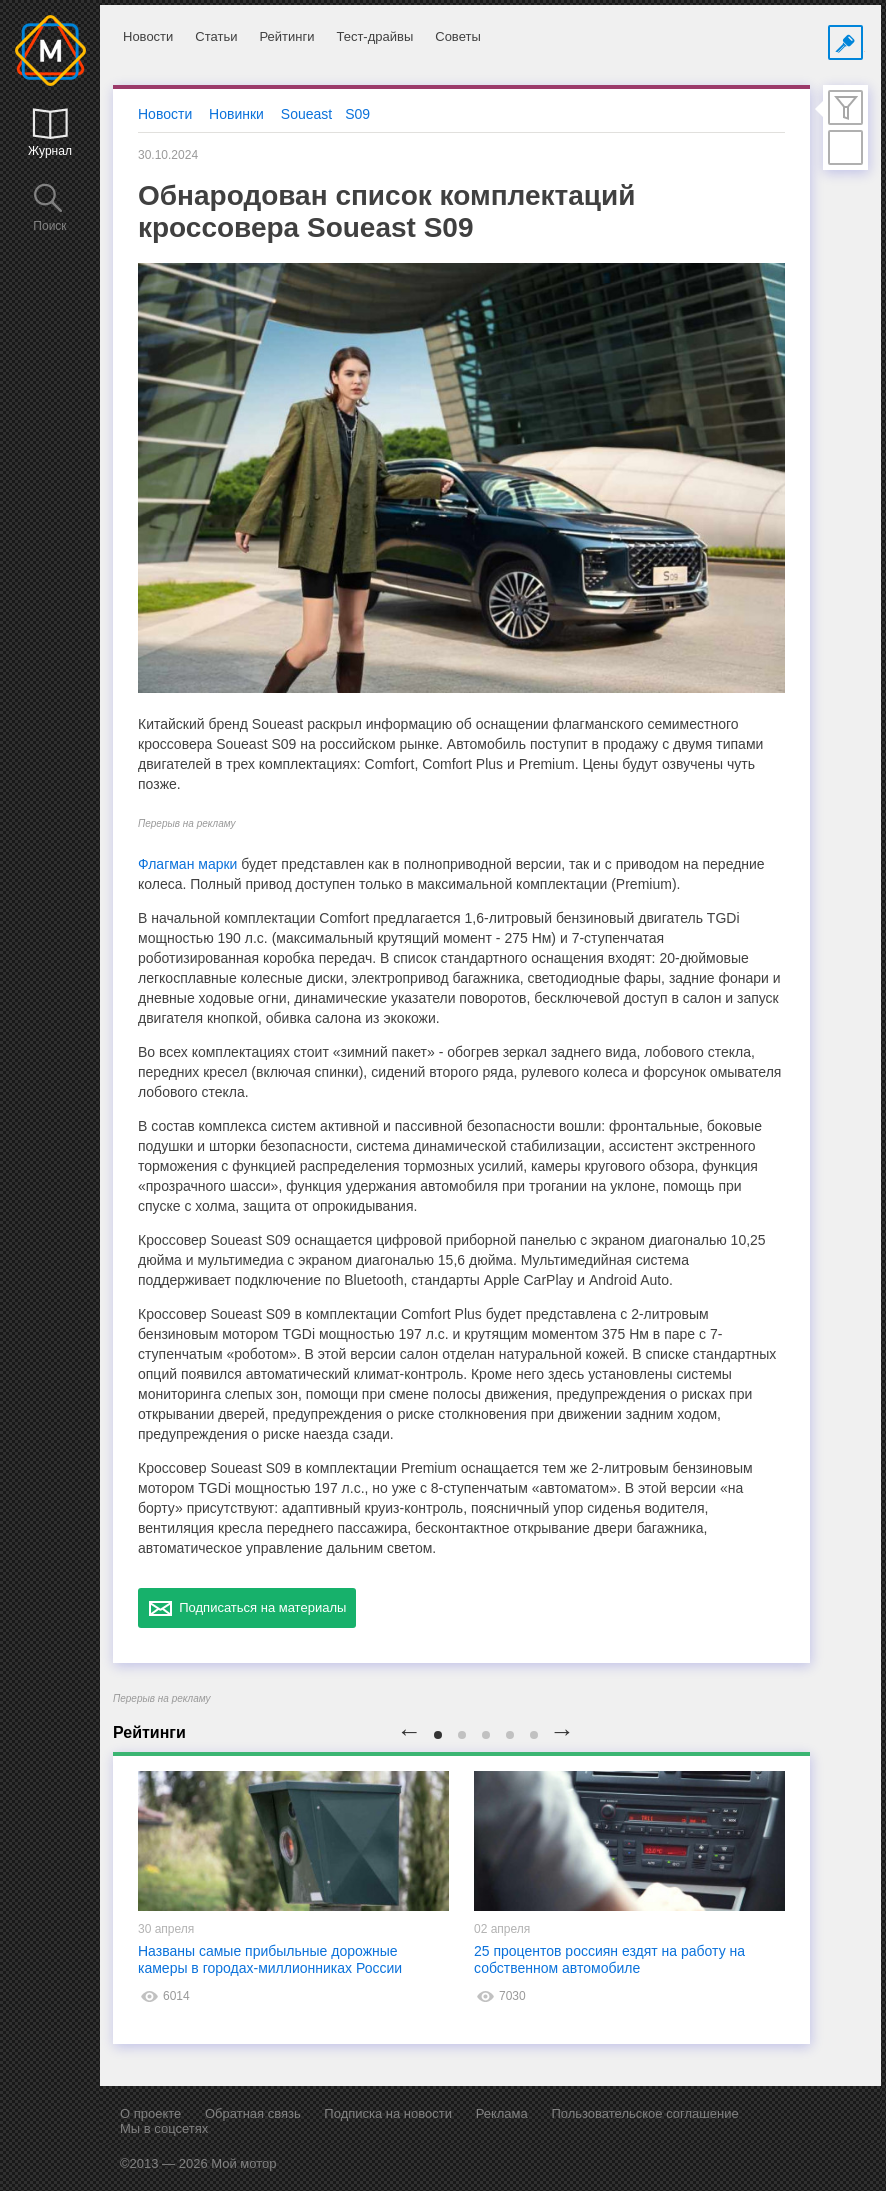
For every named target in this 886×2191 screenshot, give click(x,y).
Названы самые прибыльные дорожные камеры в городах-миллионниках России (270, 1959)
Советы (457, 36)
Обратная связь (253, 2113)
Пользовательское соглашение (644, 2113)
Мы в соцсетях (164, 2128)
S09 (357, 114)
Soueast (306, 114)
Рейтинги (286, 36)
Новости (148, 36)
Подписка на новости (388, 2113)
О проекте (150, 2113)
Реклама (502, 2113)
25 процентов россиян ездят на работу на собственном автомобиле (609, 1959)
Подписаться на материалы (247, 1608)
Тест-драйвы (374, 36)
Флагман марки (187, 864)
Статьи (216, 36)
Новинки (236, 114)
